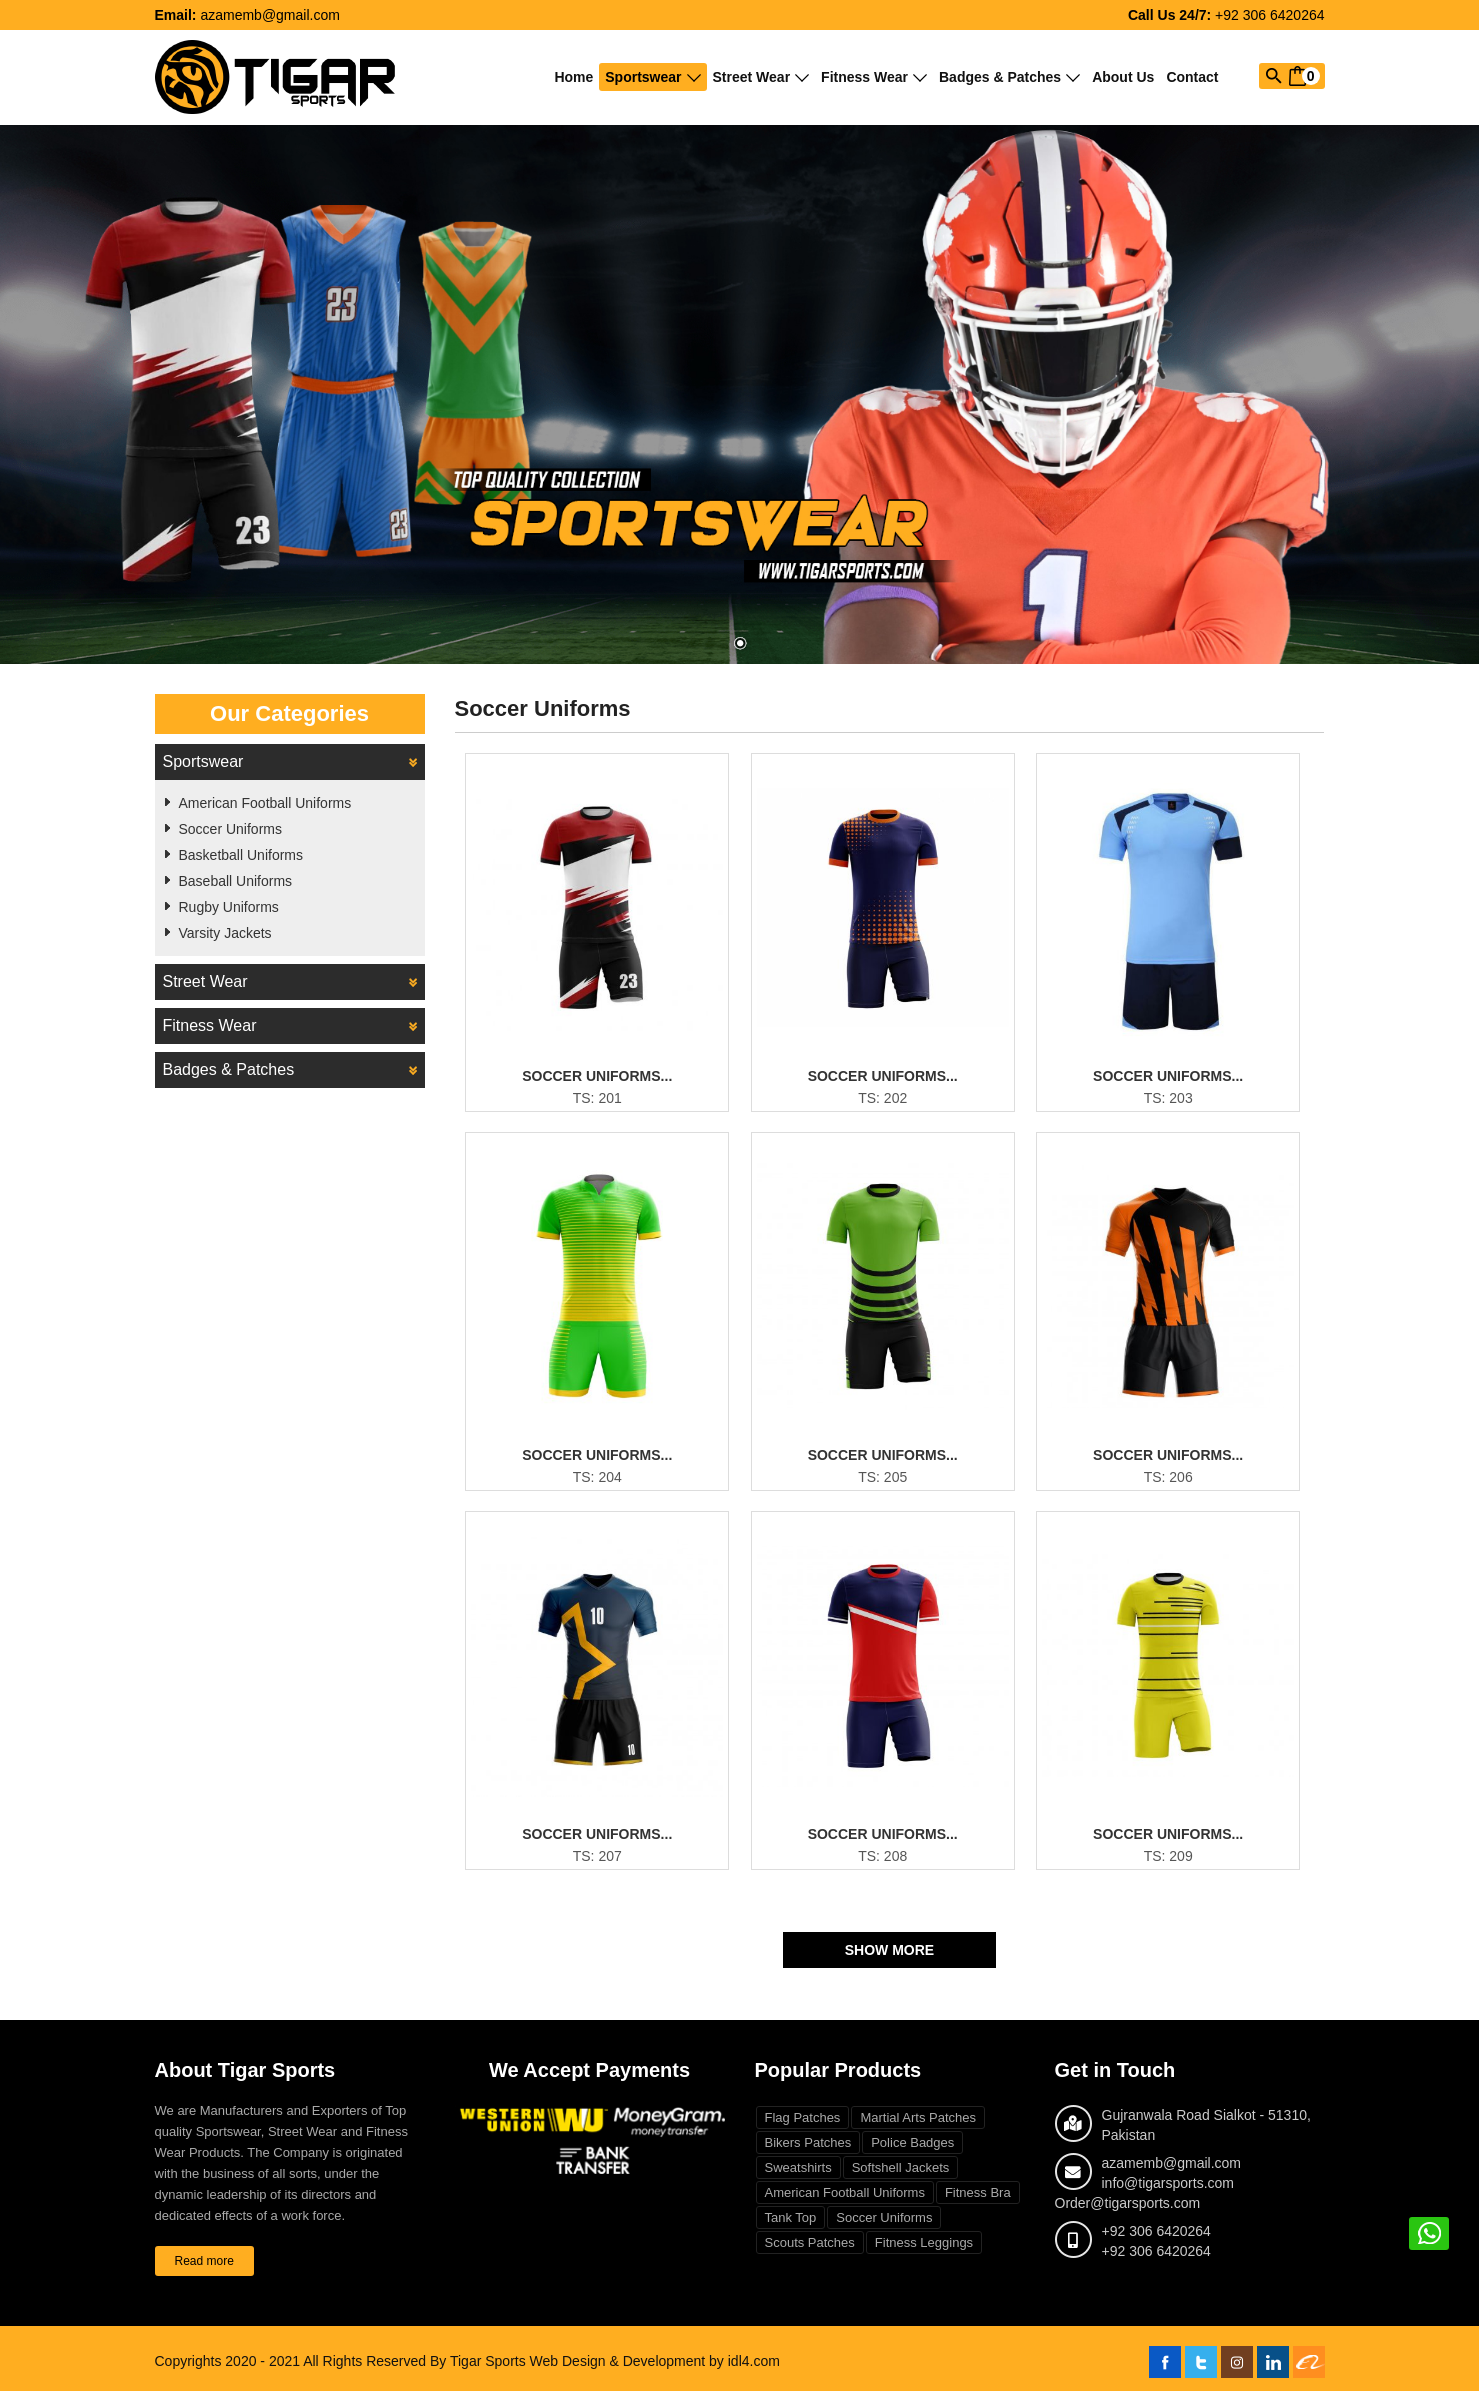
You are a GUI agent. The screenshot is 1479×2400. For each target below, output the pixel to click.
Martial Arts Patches (918, 2126)
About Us (1123, 77)
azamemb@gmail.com (269, 15)
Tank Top (791, 2226)
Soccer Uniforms (230, 829)
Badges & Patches (1009, 77)
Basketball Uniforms (241, 855)
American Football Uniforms (265, 803)
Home (573, 77)
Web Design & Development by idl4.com (655, 2370)
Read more (204, 2270)
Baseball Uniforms (236, 881)
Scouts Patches (810, 2251)
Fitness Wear (874, 77)
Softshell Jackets (901, 2176)
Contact (1192, 77)
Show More (889, 1959)
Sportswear (652, 77)
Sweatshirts (798, 2176)
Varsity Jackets (225, 933)
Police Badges (912, 2151)
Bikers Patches (808, 2151)
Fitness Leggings (924, 2251)
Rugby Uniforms (229, 907)
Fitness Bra (978, 2201)
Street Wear (761, 77)
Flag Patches (803, 2126)
